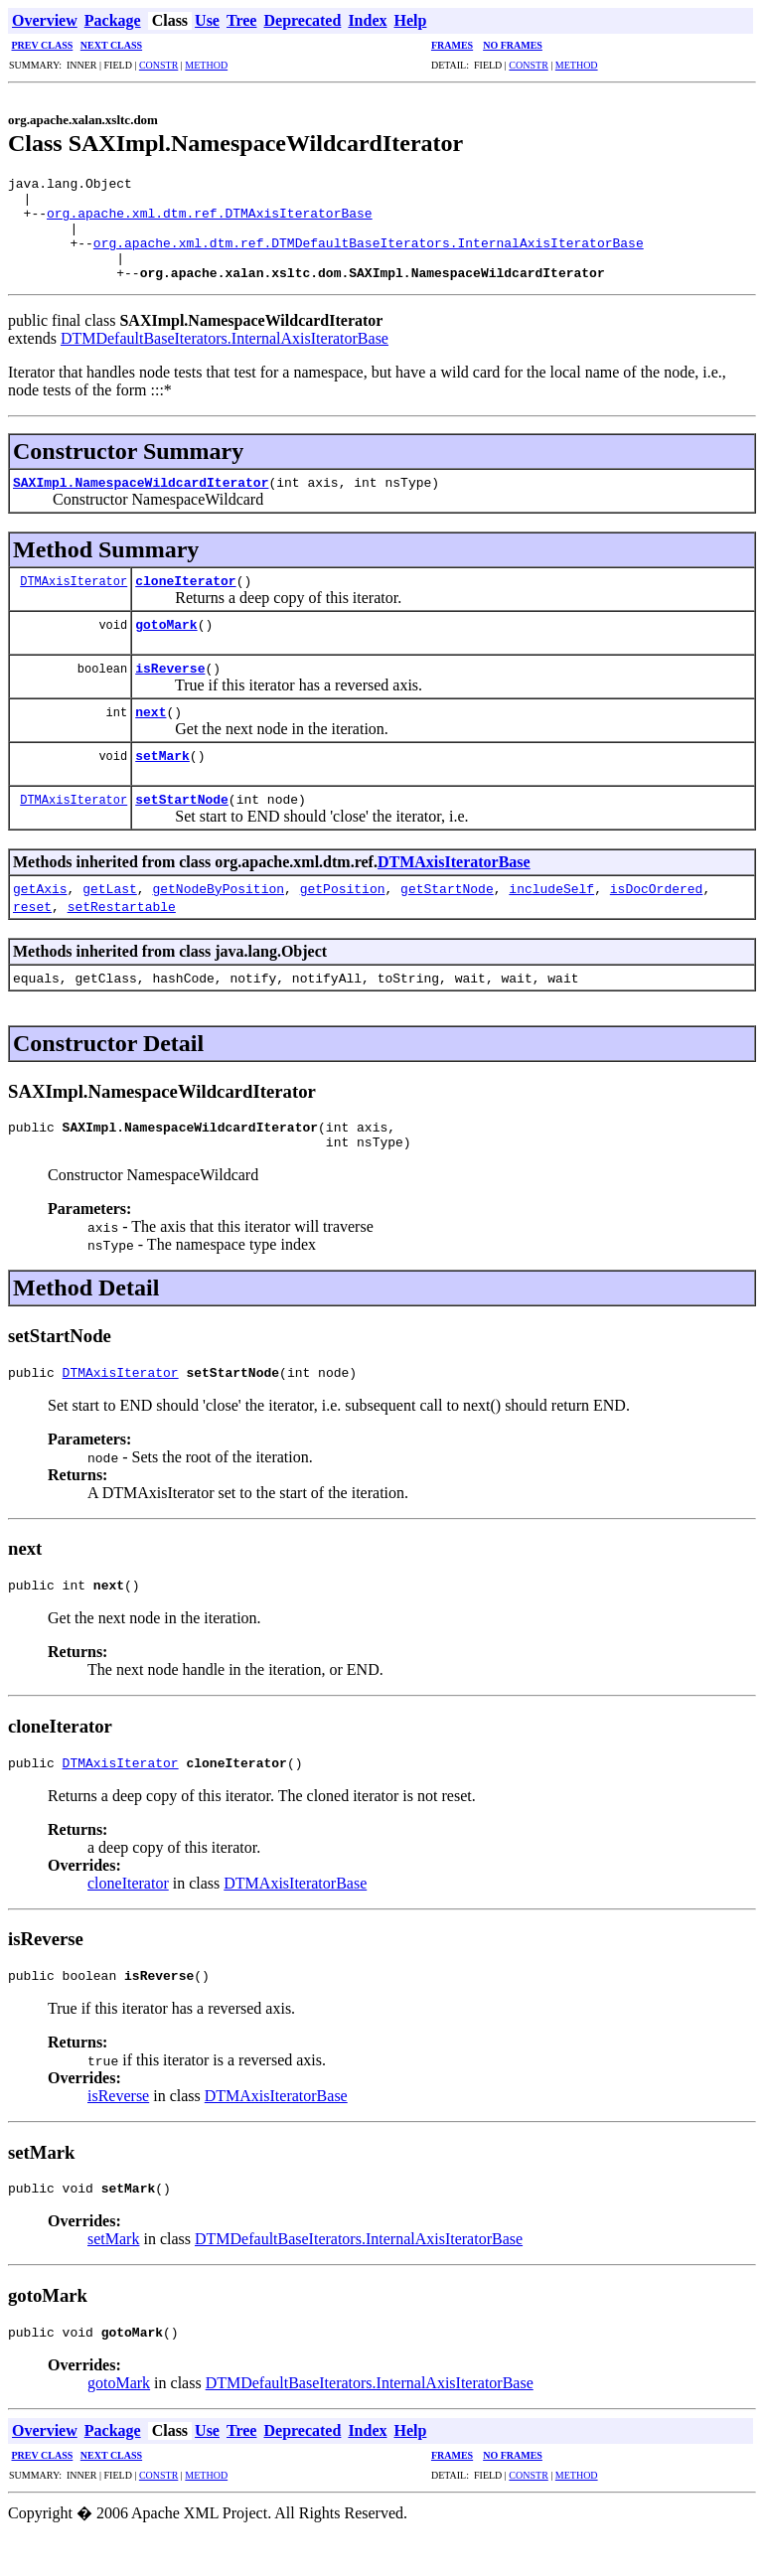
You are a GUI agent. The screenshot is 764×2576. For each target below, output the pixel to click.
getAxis (40, 909)
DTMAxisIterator (73, 601)
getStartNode (447, 909)
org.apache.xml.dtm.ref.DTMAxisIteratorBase (210, 221)
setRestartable (122, 927)
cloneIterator (185, 601)
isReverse (170, 688)
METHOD (206, 65)
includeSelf (551, 909)
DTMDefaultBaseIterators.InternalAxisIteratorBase (224, 359)
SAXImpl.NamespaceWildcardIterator (140, 503)
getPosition (342, 909)
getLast (109, 909)
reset (32, 927)
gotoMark (166, 645)
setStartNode (182, 820)
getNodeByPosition (218, 909)
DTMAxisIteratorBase (454, 882)
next (150, 732)
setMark (162, 776)
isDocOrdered (656, 909)
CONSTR (158, 65)
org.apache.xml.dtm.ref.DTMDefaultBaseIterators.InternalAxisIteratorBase (368, 257)
